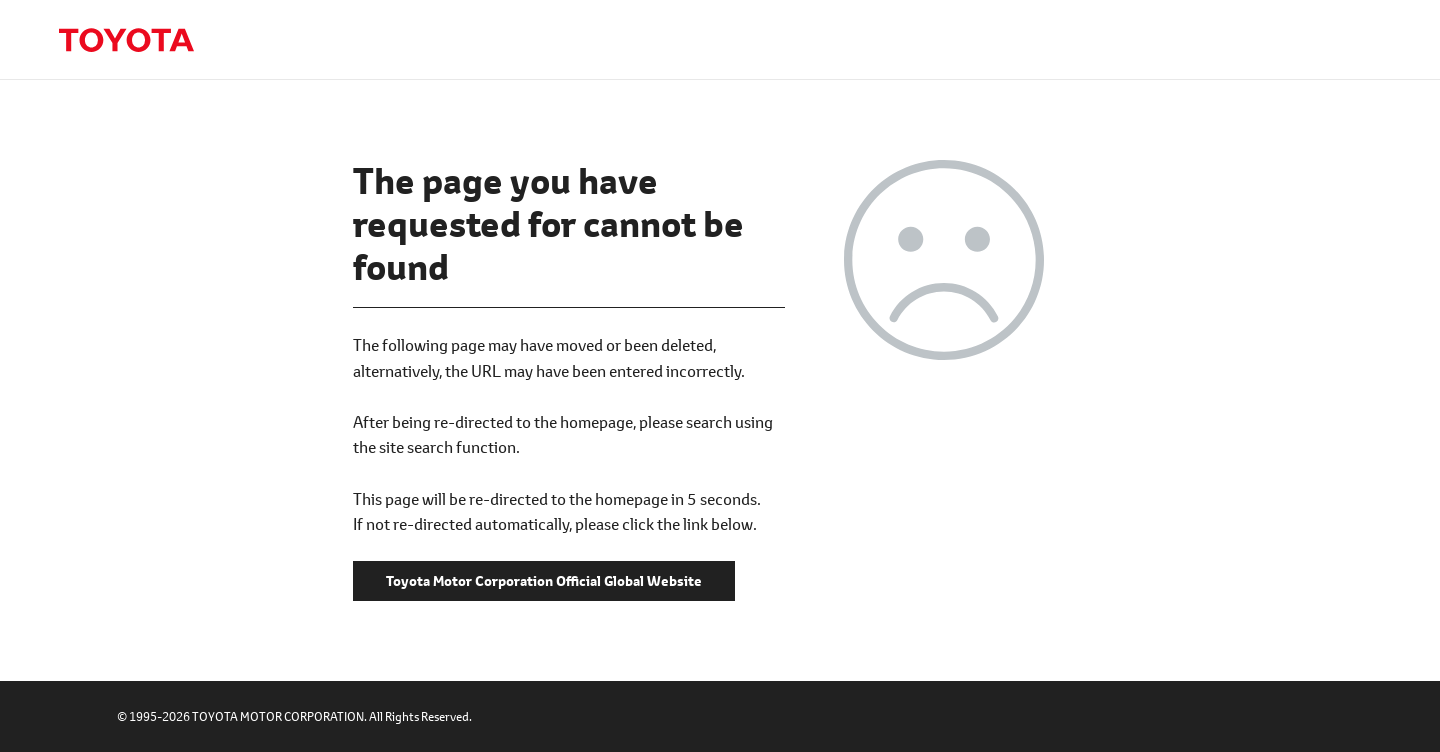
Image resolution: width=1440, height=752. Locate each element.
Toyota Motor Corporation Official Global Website (126, 40)
